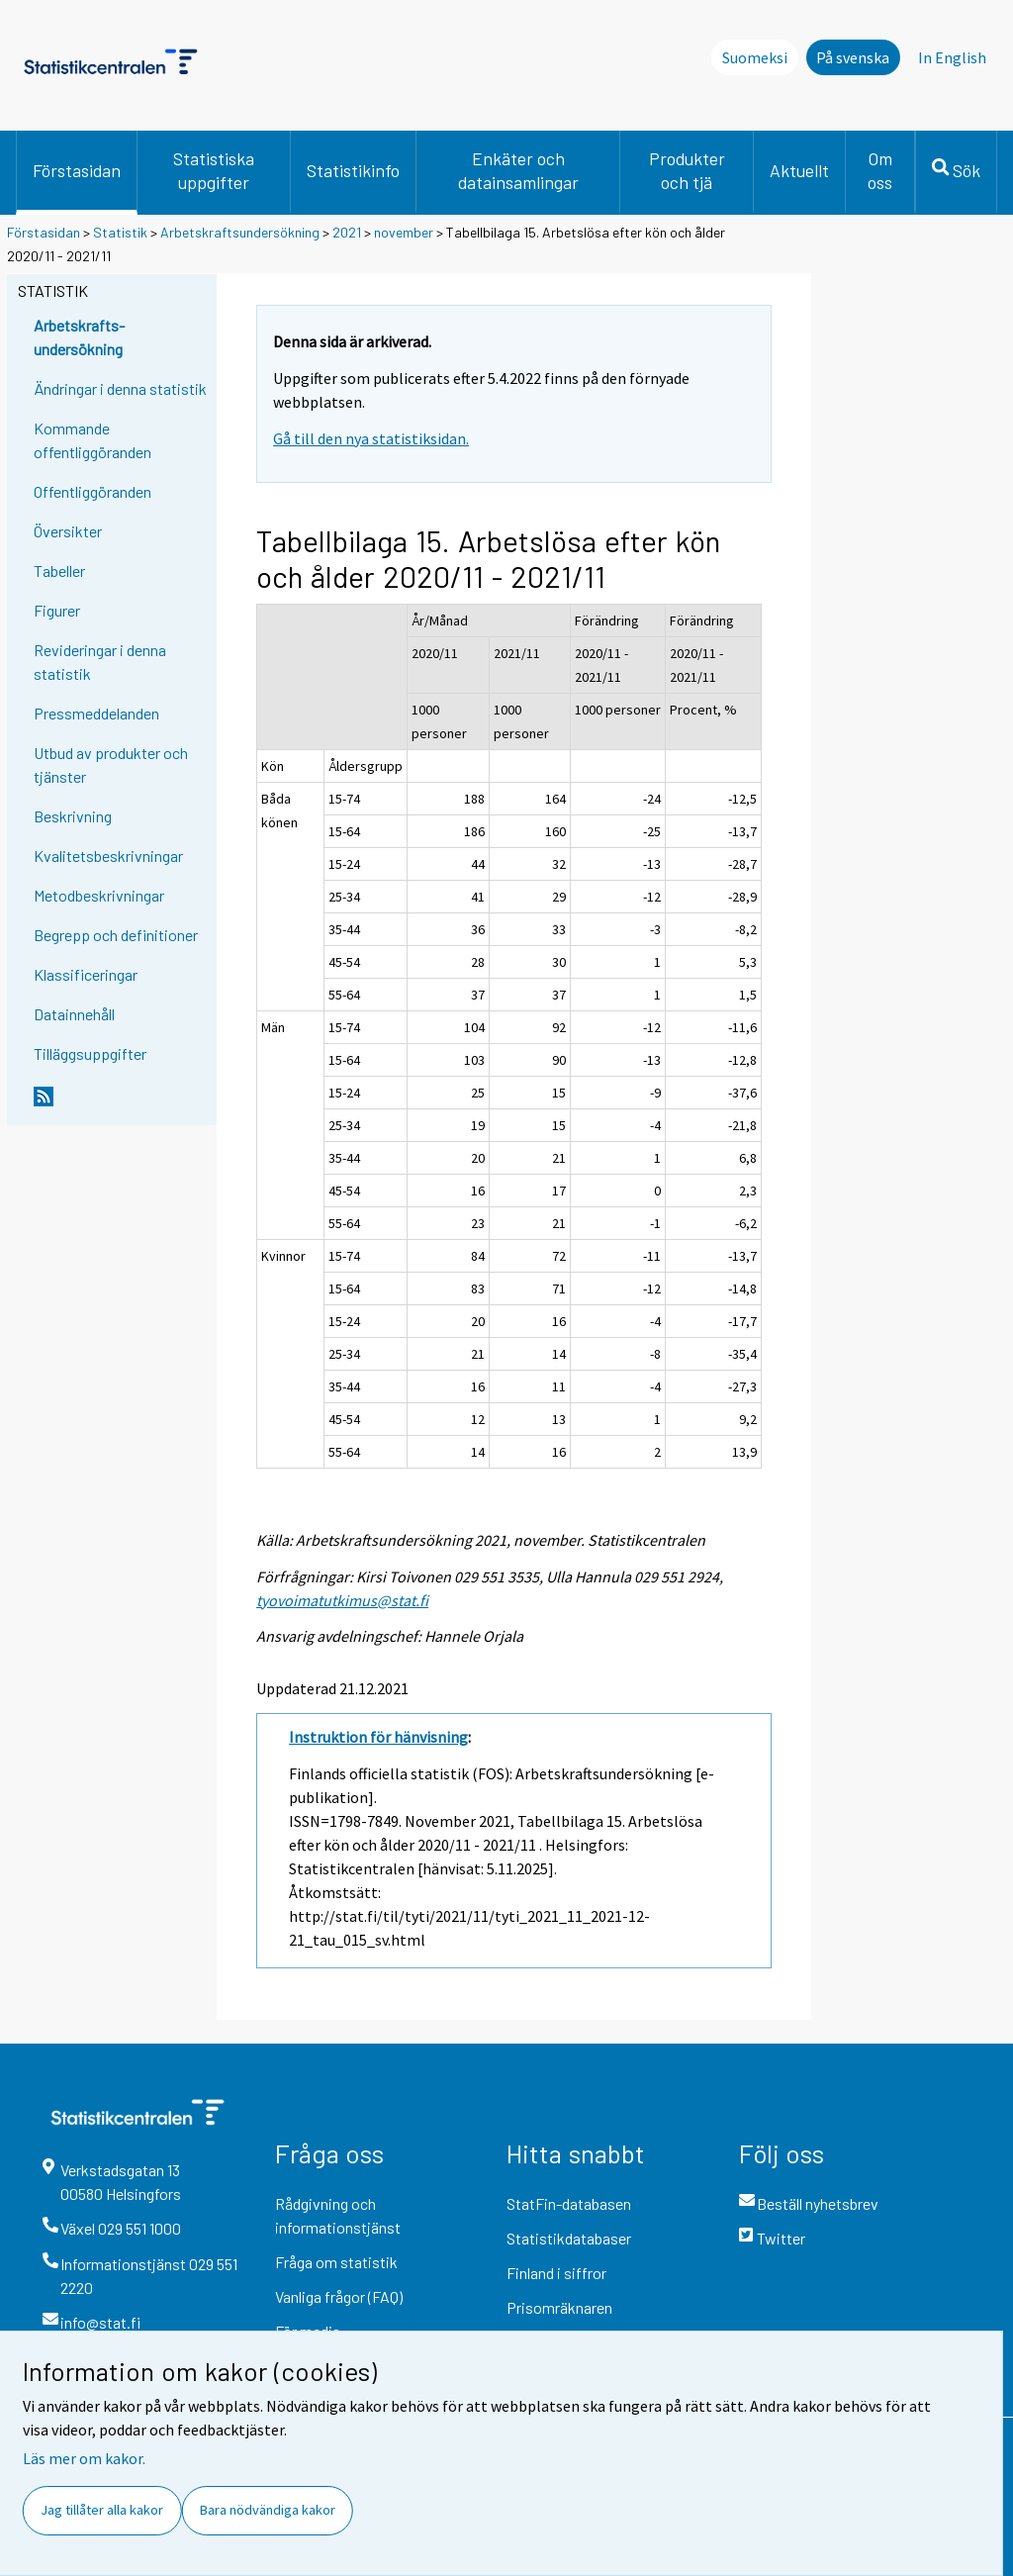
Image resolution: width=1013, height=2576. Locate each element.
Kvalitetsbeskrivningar (108, 855)
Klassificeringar (86, 974)
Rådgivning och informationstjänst (338, 2215)
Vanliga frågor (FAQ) (339, 2296)
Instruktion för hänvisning (378, 1737)
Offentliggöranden (92, 491)
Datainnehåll (74, 1013)
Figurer (57, 610)
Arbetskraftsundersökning (241, 232)
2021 (346, 232)
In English (952, 57)
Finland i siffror (556, 2272)
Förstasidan (77, 170)
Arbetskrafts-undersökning (79, 337)
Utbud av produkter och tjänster (111, 764)
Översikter (68, 531)
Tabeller (59, 570)
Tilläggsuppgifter (90, 1053)
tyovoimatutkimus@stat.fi (342, 1600)
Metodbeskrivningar (99, 895)
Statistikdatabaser (568, 2238)
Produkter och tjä (687, 170)
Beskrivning (73, 816)
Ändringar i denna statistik (120, 388)
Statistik (120, 232)
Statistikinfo (353, 170)
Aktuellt (799, 170)
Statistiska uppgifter (213, 170)
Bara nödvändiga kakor (267, 2510)
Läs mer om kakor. (84, 2458)
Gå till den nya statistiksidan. (371, 438)
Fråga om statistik (336, 2261)
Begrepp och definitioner (116, 934)
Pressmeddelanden (96, 713)
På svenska (852, 57)
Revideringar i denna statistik (100, 661)
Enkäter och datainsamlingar (518, 170)
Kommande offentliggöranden (92, 440)
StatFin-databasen (568, 2203)
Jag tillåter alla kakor (102, 2510)
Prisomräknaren (559, 2307)
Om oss (880, 170)
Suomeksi (754, 57)
